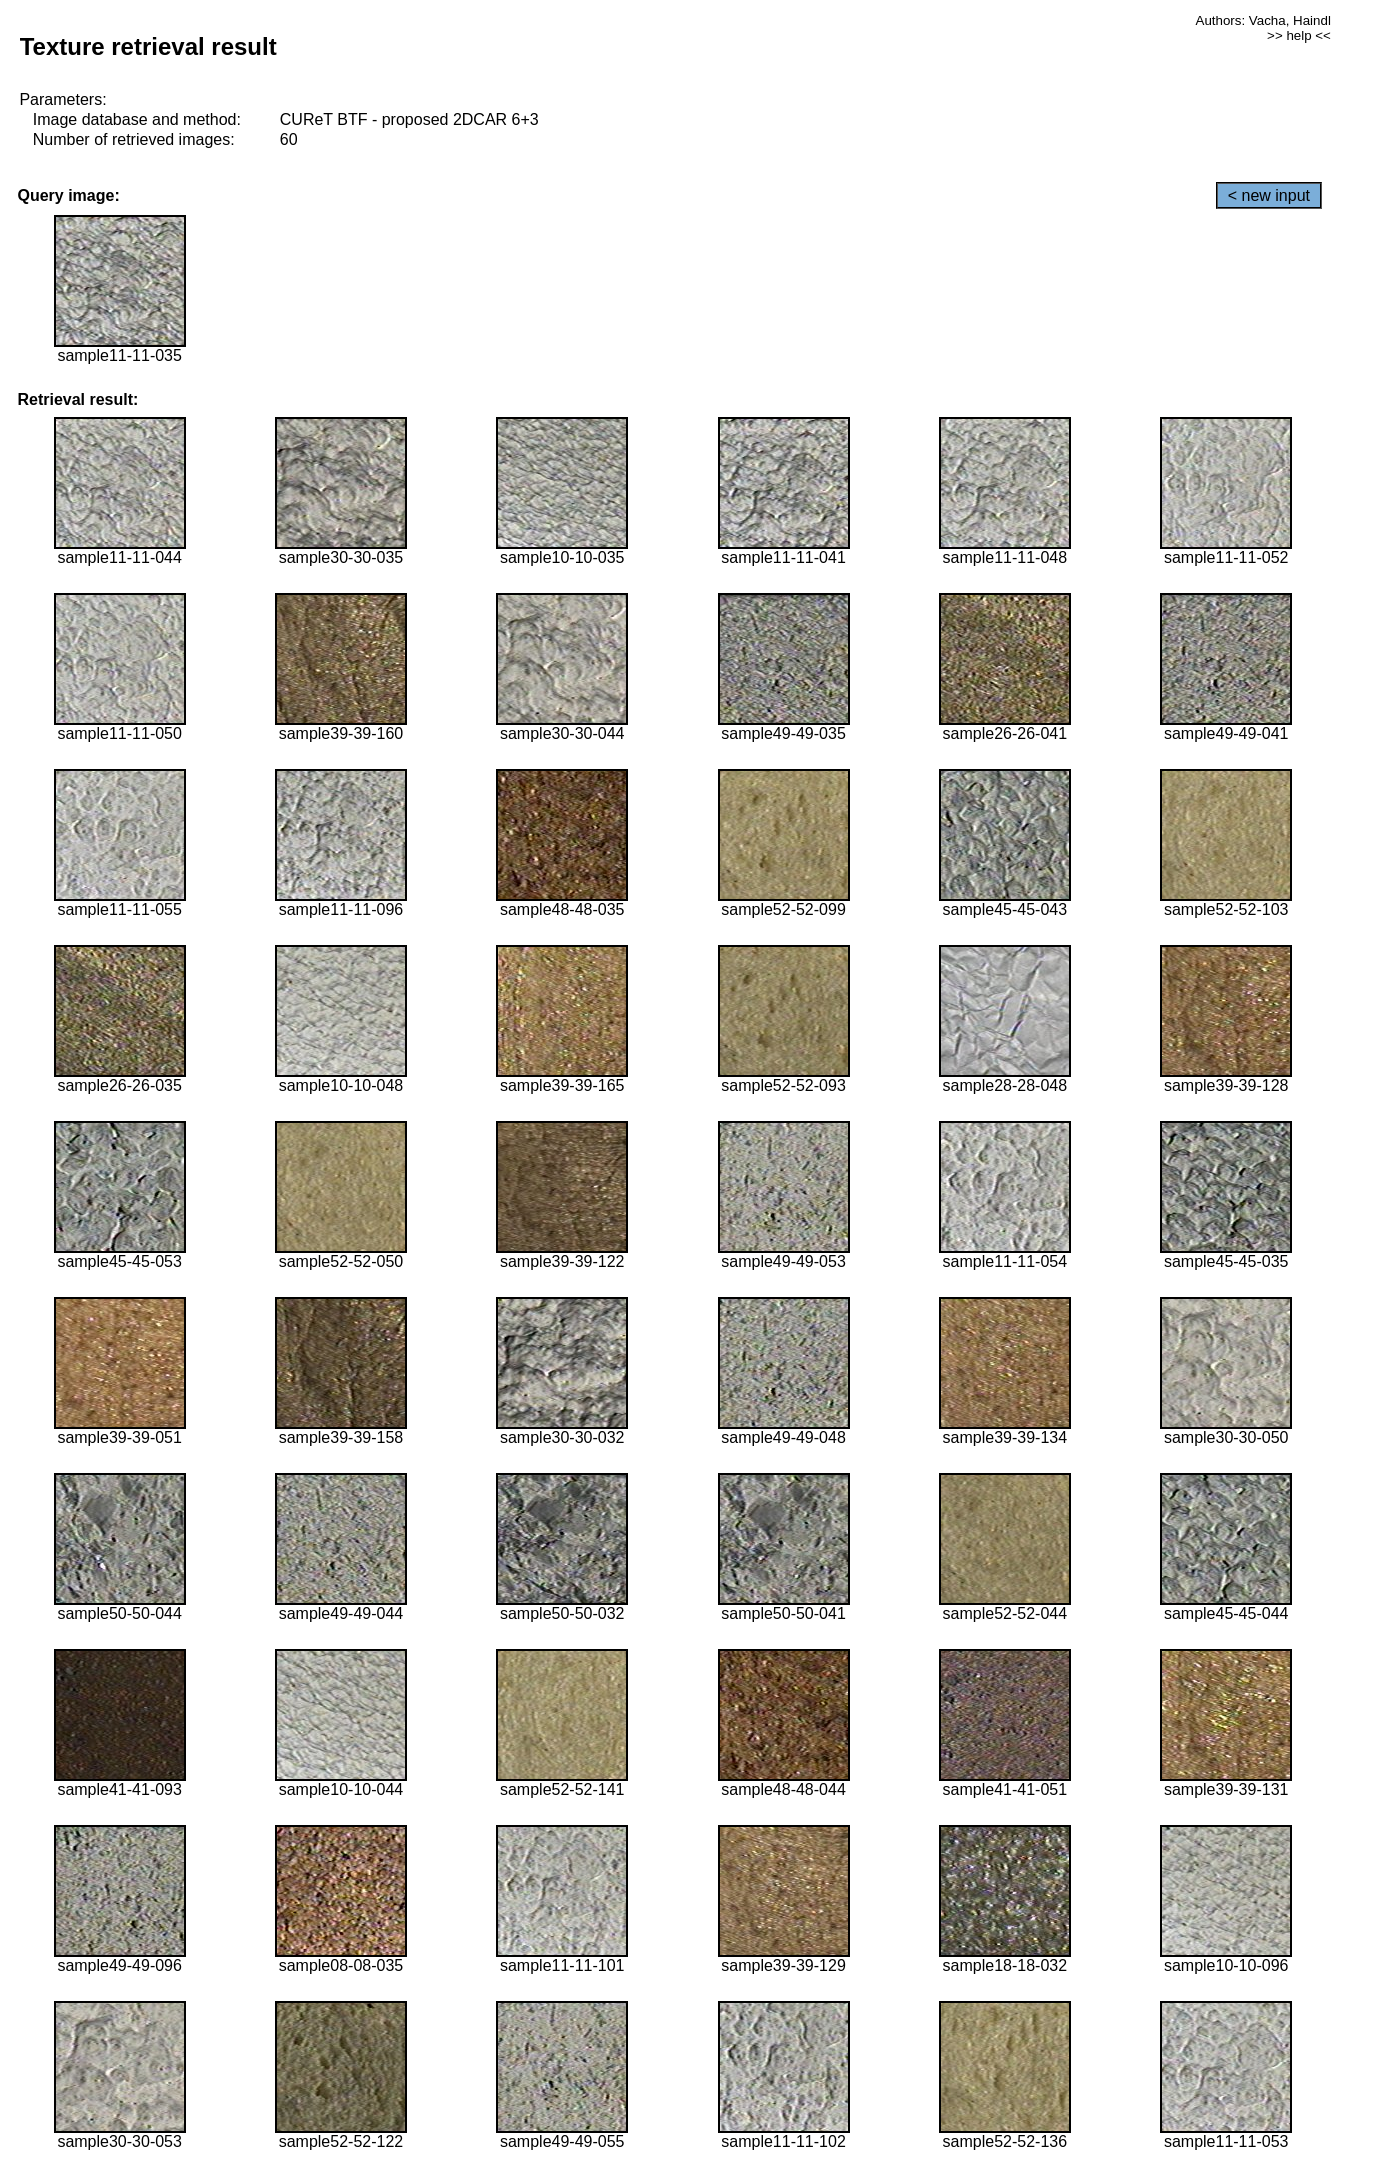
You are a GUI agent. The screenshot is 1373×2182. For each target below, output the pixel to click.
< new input (1269, 195)
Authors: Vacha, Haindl (1263, 20)
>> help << (1299, 35)
